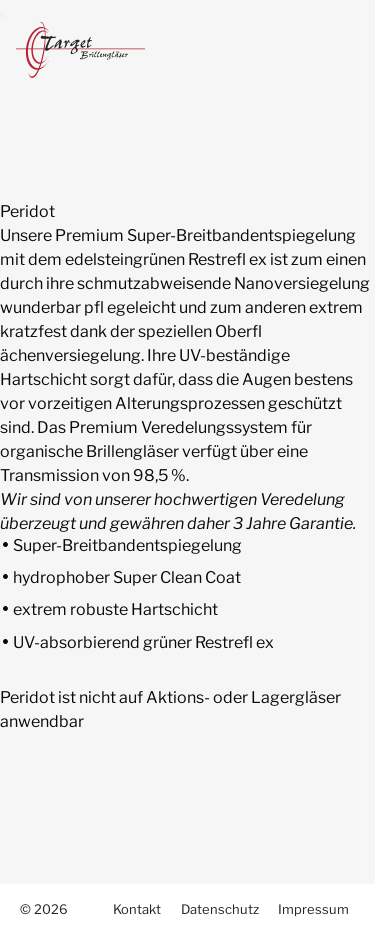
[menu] (2, 15)
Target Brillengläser (91, 50)
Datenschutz (220, 909)
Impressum (313, 909)
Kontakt (137, 909)
